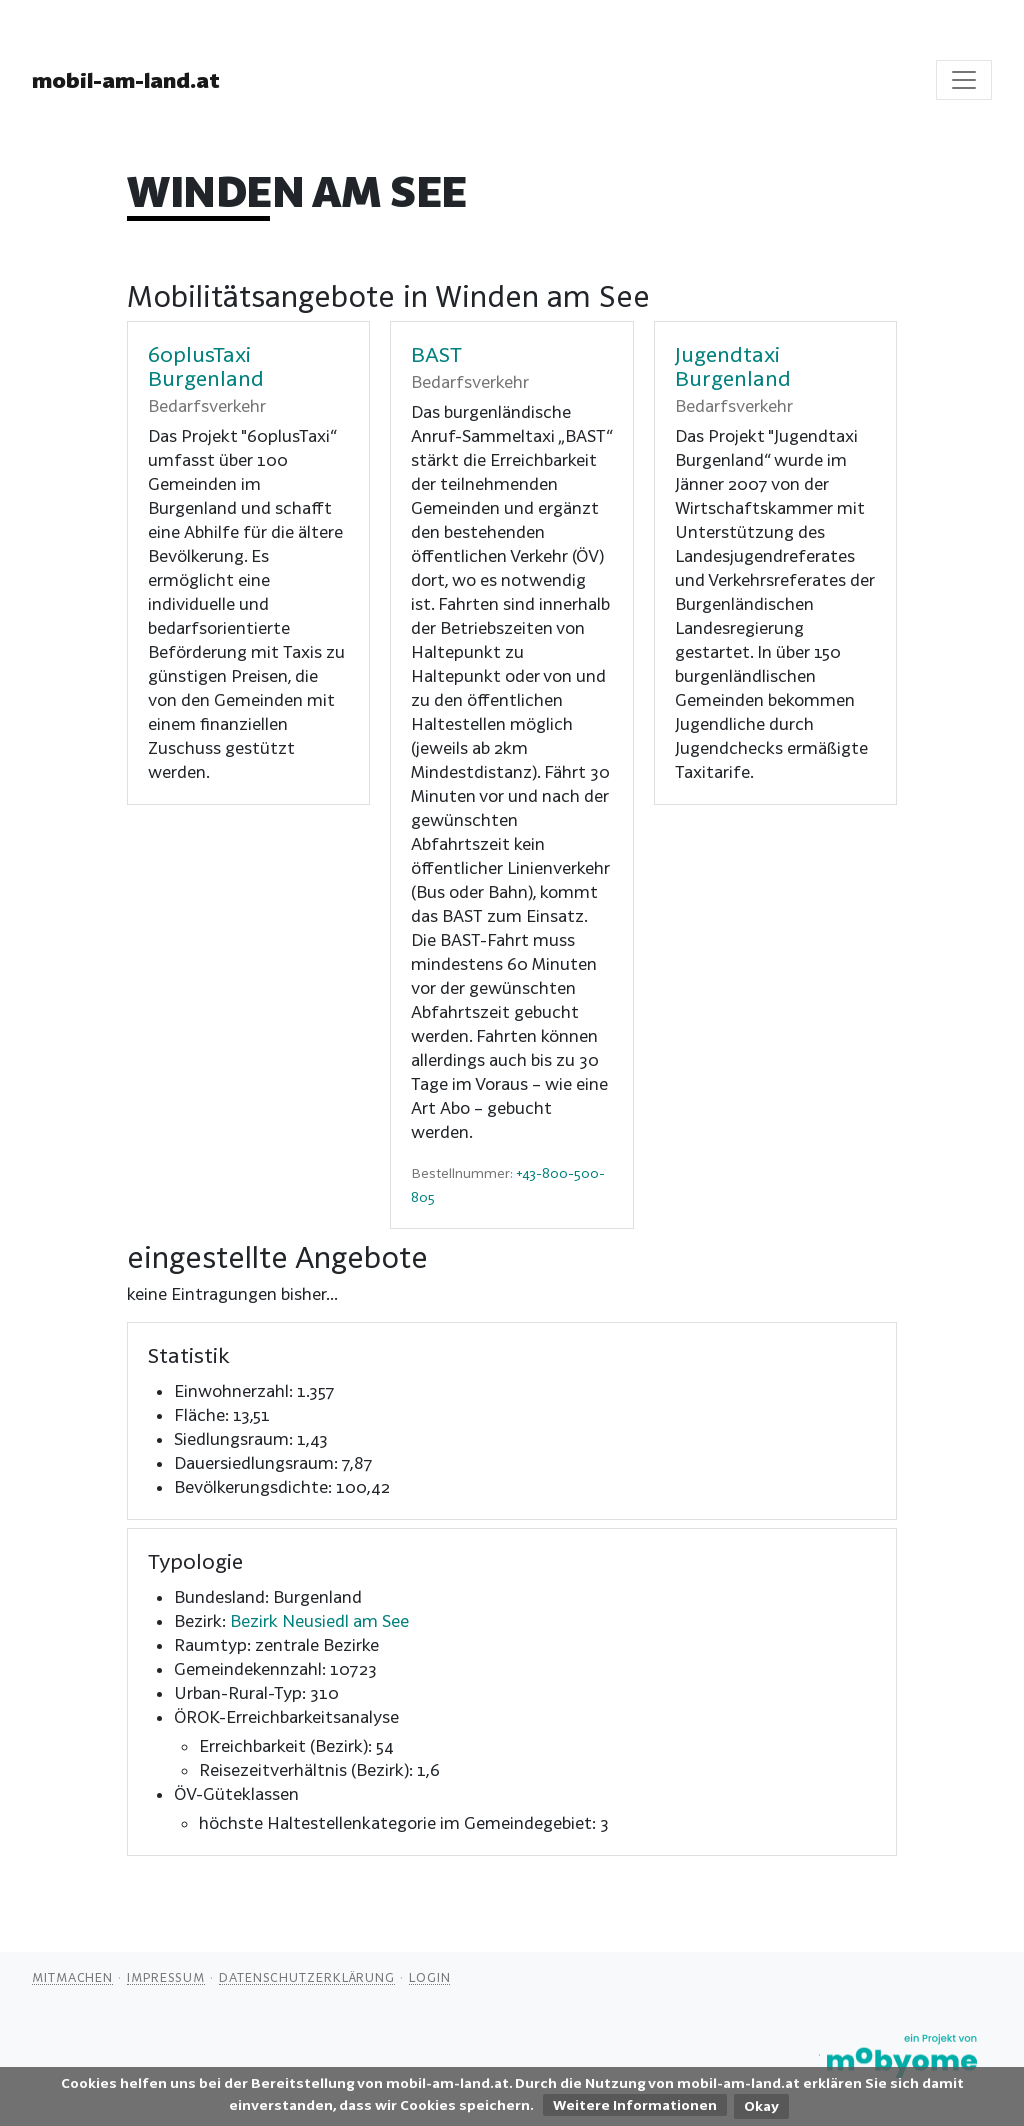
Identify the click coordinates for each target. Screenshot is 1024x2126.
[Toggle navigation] (964, 80)
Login (430, 1977)
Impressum (166, 1977)
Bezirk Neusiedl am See (319, 1620)
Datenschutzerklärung (307, 1977)
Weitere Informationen (635, 2105)
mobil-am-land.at (126, 80)
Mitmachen (72, 1977)
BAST (436, 354)
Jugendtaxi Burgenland (733, 366)
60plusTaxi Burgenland (206, 366)
